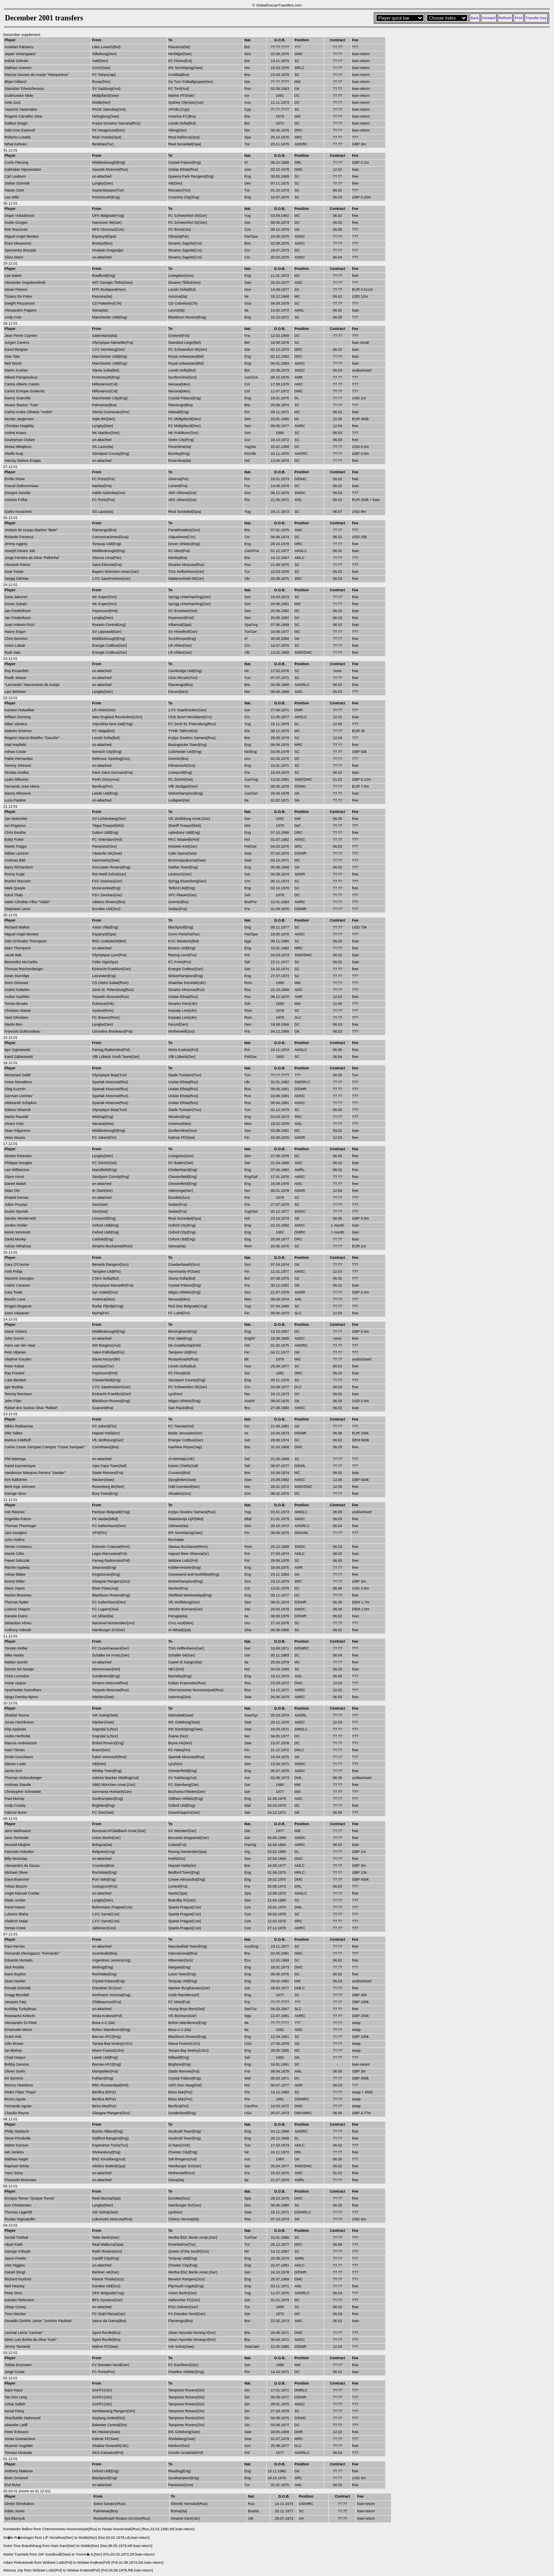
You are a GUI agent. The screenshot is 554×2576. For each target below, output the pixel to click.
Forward (489, 18)
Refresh (505, 18)
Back (475, 18)
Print (519, 18)
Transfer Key (536, 18)
